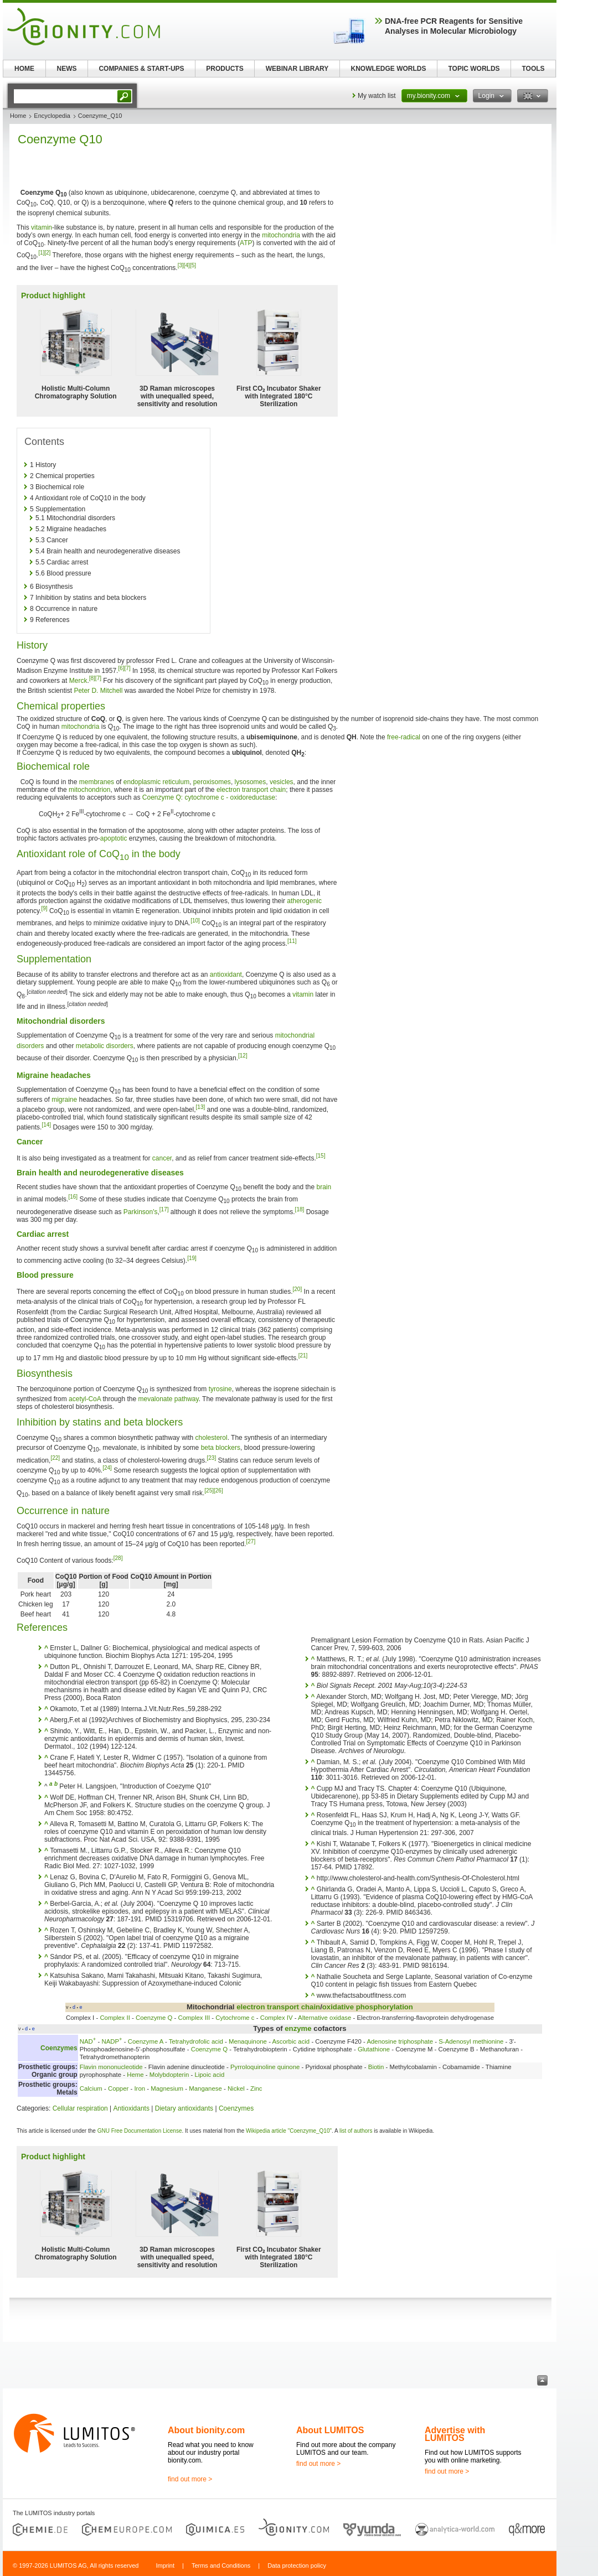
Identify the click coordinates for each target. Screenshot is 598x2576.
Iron (139, 2088)
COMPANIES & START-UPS (141, 68)
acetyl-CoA (85, 1399)
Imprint (165, 2565)
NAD (88, 2041)
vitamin (41, 227)
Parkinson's (140, 1212)
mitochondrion (89, 790)
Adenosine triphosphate (400, 2041)
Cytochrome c (234, 2017)
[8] (92, 678)
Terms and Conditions (221, 2565)
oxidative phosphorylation (367, 2007)
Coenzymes (59, 2048)
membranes (96, 782)
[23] (211, 1458)
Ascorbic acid (291, 2041)
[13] (200, 1107)
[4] (187, 265)
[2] (47, 253)
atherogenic (304, 901)
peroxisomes (212, 782)
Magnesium (167, 2088)
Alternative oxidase (324, 2017)
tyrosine (220, 1389)
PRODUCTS (224, 68)
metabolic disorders (104, 1046)
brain (323, 1187)
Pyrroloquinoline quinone (265, 2067)
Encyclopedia (52, 115)
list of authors (355, 2131)
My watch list (377, 96)
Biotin (376, 2067)
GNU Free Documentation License (139, 2131)
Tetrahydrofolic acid (196, 2041)
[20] (297, 1289)
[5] (193, 265)
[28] (118, 1558)
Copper (118, 2088)
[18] (300, 1209)
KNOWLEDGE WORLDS (388, 68)
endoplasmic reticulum (156, 782)
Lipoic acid (209, 2074)
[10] (195, 921)
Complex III (194, 2017)
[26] (218, 1490)
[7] (128, 668)
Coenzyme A (145, 2041)
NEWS (67, 68)
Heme (135, 2074)
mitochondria (281, 235)
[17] (164, 1209)
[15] (321, 1156)
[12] (243, 1056)
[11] (292, 941)
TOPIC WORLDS (473, 68)
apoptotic (113, 838)
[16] (73, 1197)
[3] (181, 265)
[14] (46, 1125)
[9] (44, 908)
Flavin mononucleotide (111, 2067)
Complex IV (276, 2017)
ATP (246, 243)
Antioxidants (132, 2108)
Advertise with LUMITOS (455, 2434)
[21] (303, 1355)
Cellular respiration (80, 2108)
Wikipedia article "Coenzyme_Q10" (289, 2131)
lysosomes (250, 782)
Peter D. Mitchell (98, 690)
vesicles (281, 782)
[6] (121, 668)
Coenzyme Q (154, 2017)
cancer (162, 1158)
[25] (209, 1490)
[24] (107, 1468)
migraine (64, 1099)
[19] (192, 1258)
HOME (24, 68)
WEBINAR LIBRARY (297, 68)
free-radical (403, 737)
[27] (251, 1541)
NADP (111, 2041)
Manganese (205, 2088)
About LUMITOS (330, 2430)
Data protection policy (296, 2565)
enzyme (298, 2028)
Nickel (236, 2088)
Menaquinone (248, 2041)
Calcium (91, 2088)
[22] (55, 1458)
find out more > (190, 2479)
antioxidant (226, 974)
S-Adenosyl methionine (471, 2041)
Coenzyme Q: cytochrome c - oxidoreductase (208, 797)
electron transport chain (251, 790)
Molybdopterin (169, 2074)
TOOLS (533, 68)
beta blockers (220, 1448)
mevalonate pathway (168, 1399)
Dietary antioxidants (184, 2108)
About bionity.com (206, 2430)
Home (18, 115)
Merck (78, 681)
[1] (41, 253)
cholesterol (211, 1438)
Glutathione (374, 2049)
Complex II (115, 2017)
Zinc (256, 2088)
